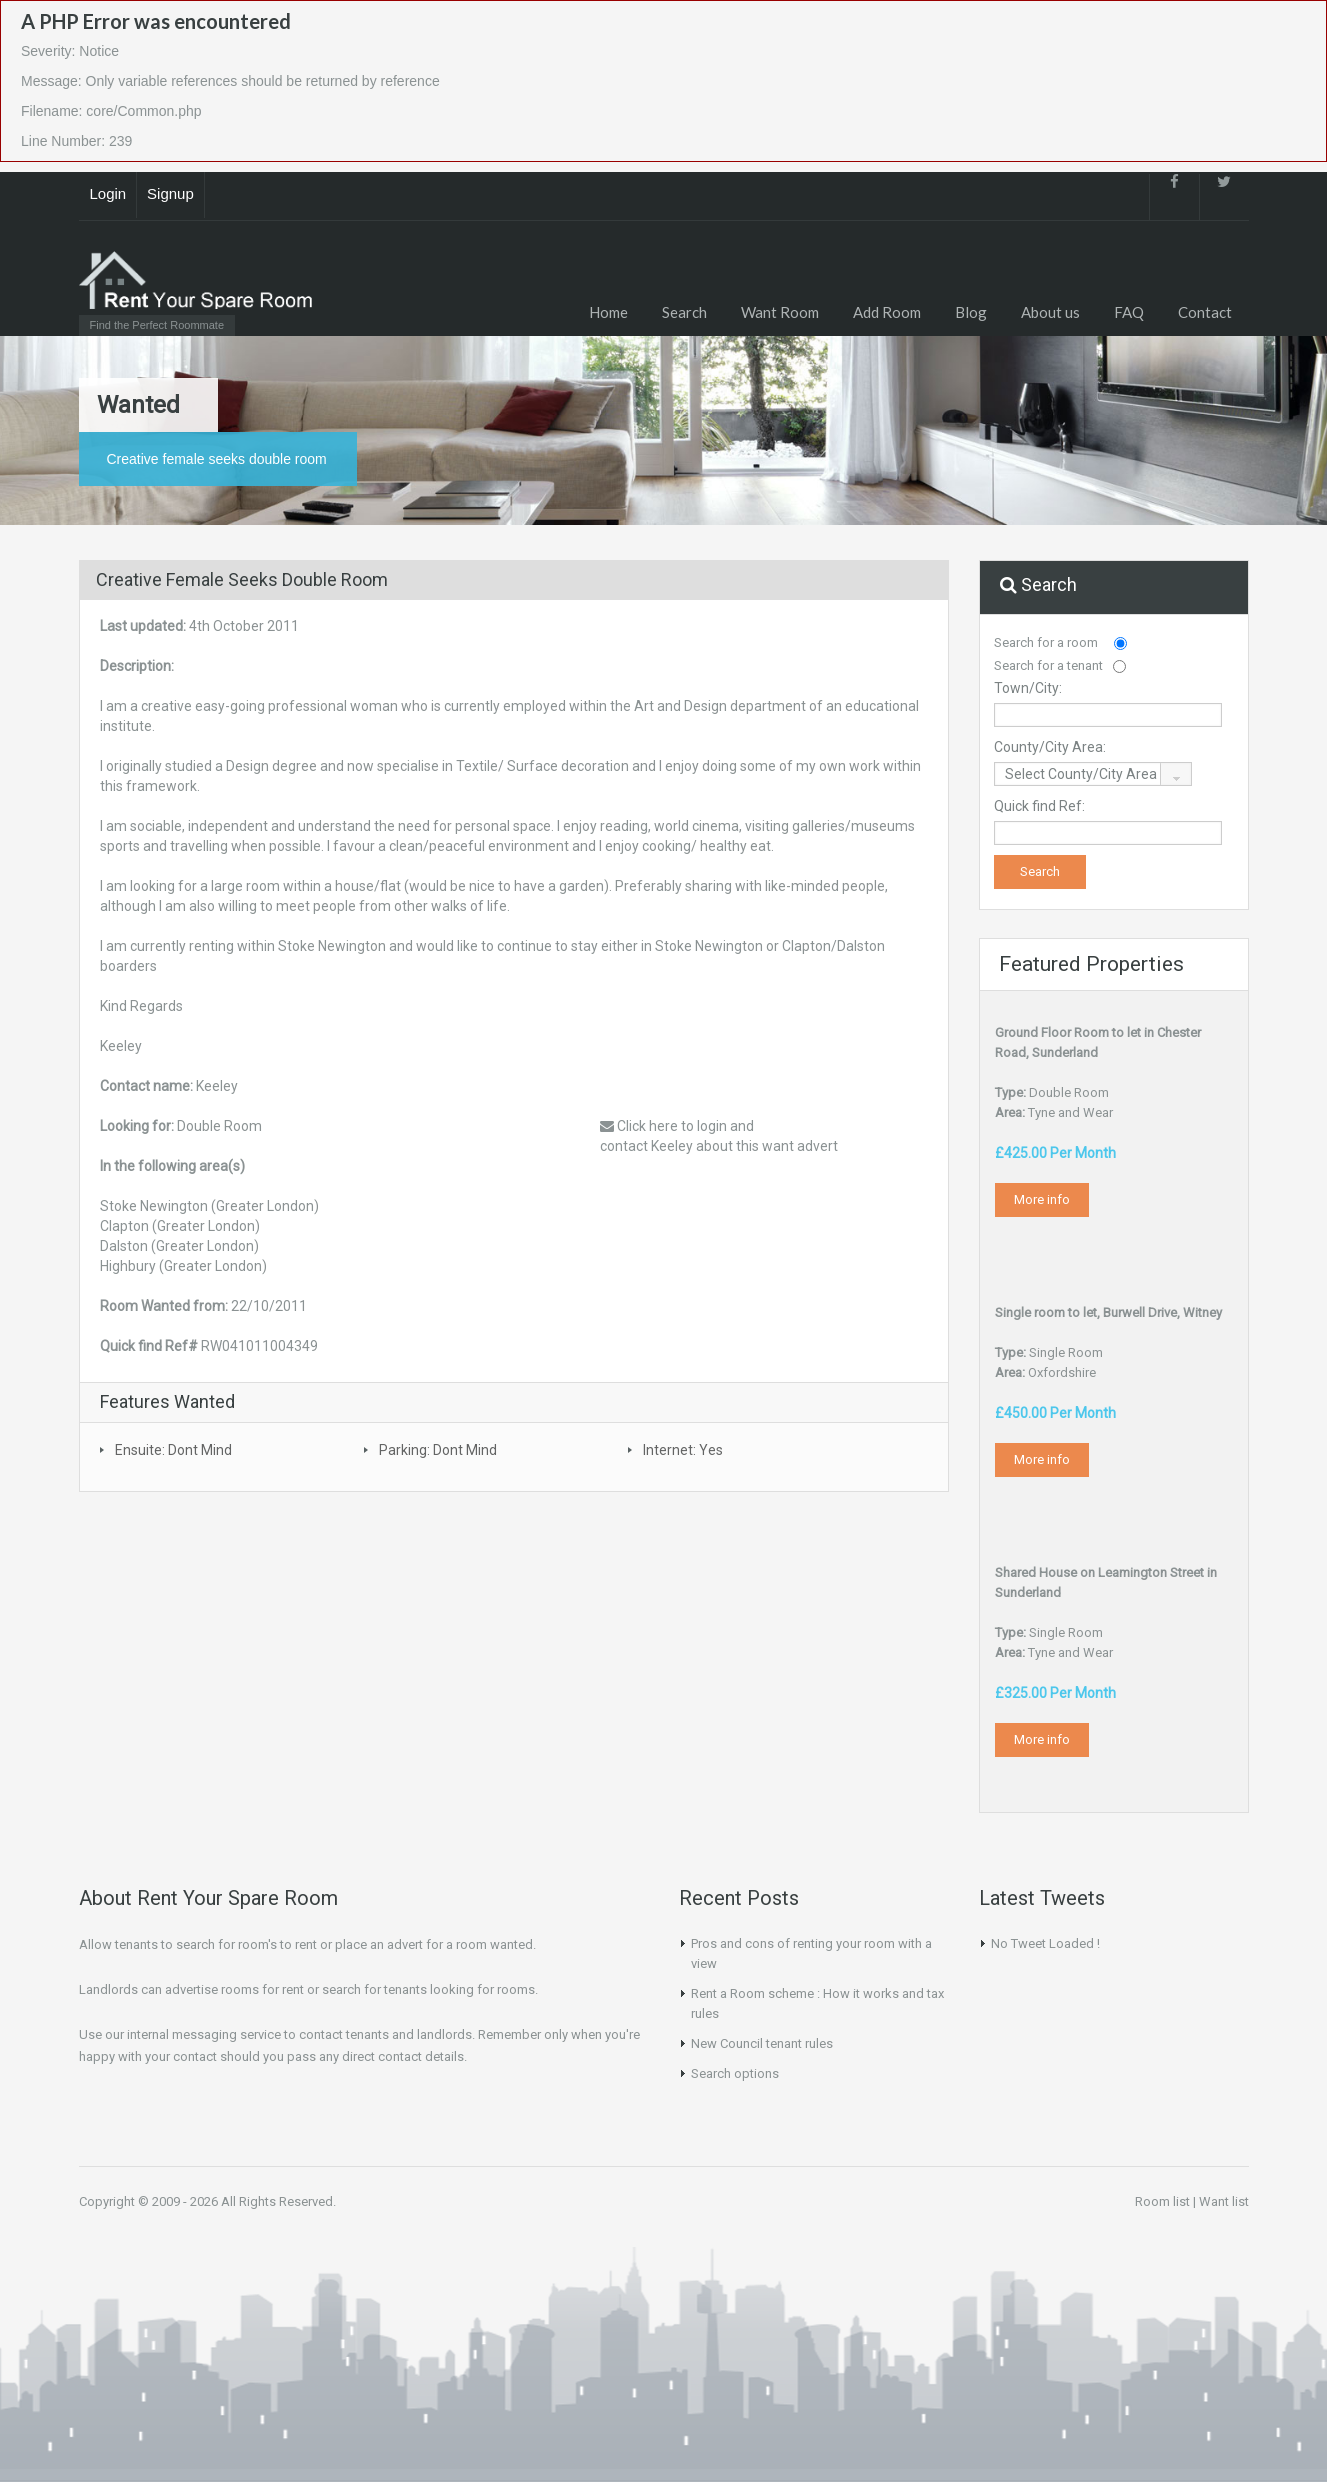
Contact (1205, 312)
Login (108, 193)
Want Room (780, 312)
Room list (1162, 2201)
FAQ (1129, 312)
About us (1050, 312)
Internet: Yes (683, 1450)
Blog (971, 312)
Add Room (887, 312)
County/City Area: (1050, 747)
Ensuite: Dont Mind (173, 1450)
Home (608, 312)
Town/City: (1028, 688)
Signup (170, 193)
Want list (1224, 2201)
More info (1042, 1199)
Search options (735, 2073)
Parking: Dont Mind (438, 1450)
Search (684, 312)
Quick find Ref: (1039, 806)
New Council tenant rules (762, 2043)
